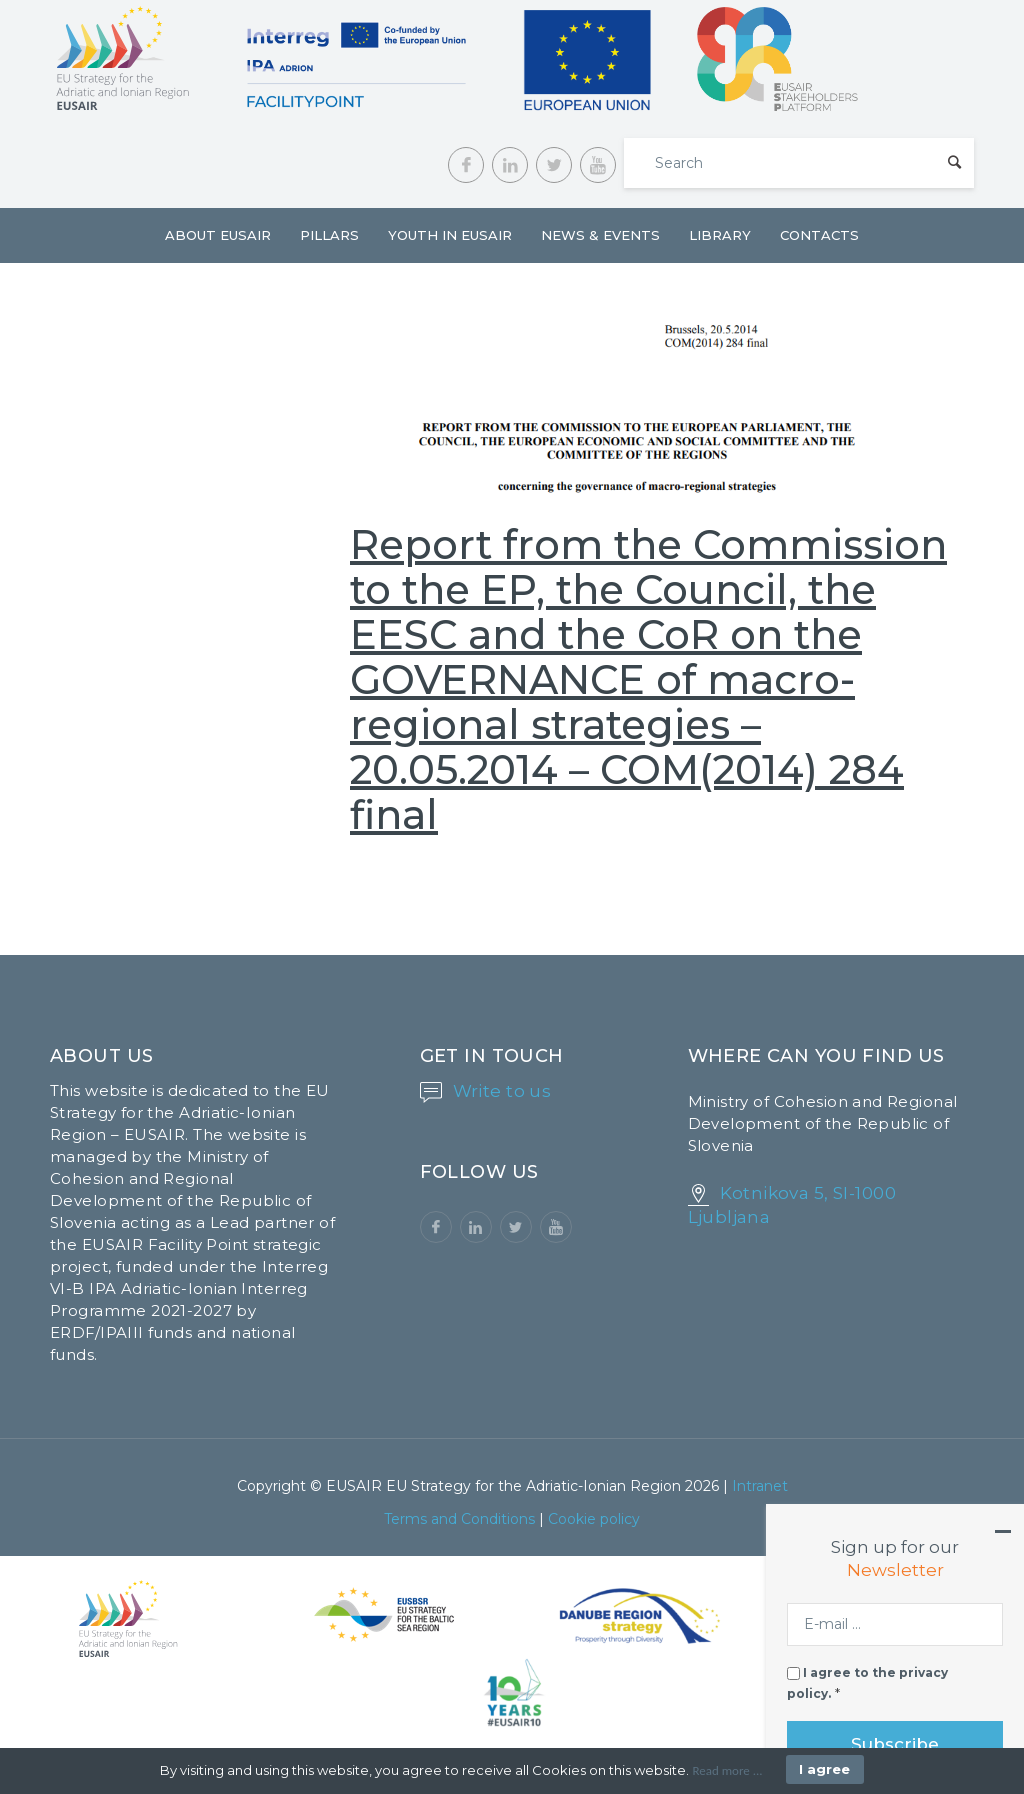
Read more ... (727, 1770)
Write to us (502, 1091)
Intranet (760, 1486)
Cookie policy (594, 1519)
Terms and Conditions (459, 1519)
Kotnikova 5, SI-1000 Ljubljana (792, 1205)
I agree (824, 1769)
